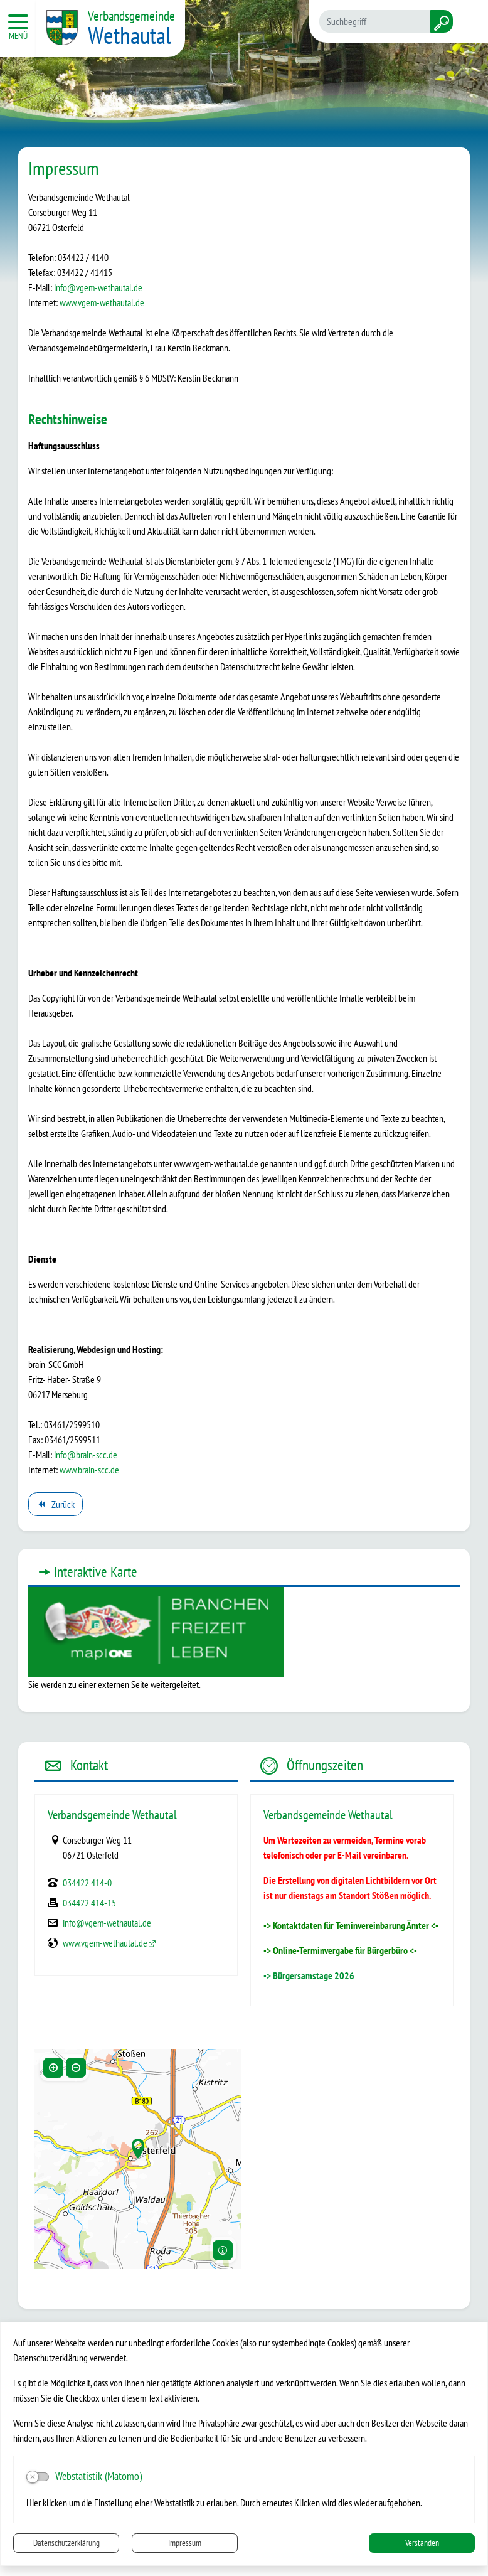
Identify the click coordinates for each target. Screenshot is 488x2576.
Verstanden (422, 2542)
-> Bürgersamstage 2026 (308, 1975)
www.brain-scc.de (89, 1469)
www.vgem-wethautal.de (102, 302)
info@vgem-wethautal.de (98, 287)
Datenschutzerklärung (66, 2542)
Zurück (55, 1506)
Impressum (184, 2542)
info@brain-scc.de (85, 1454)
